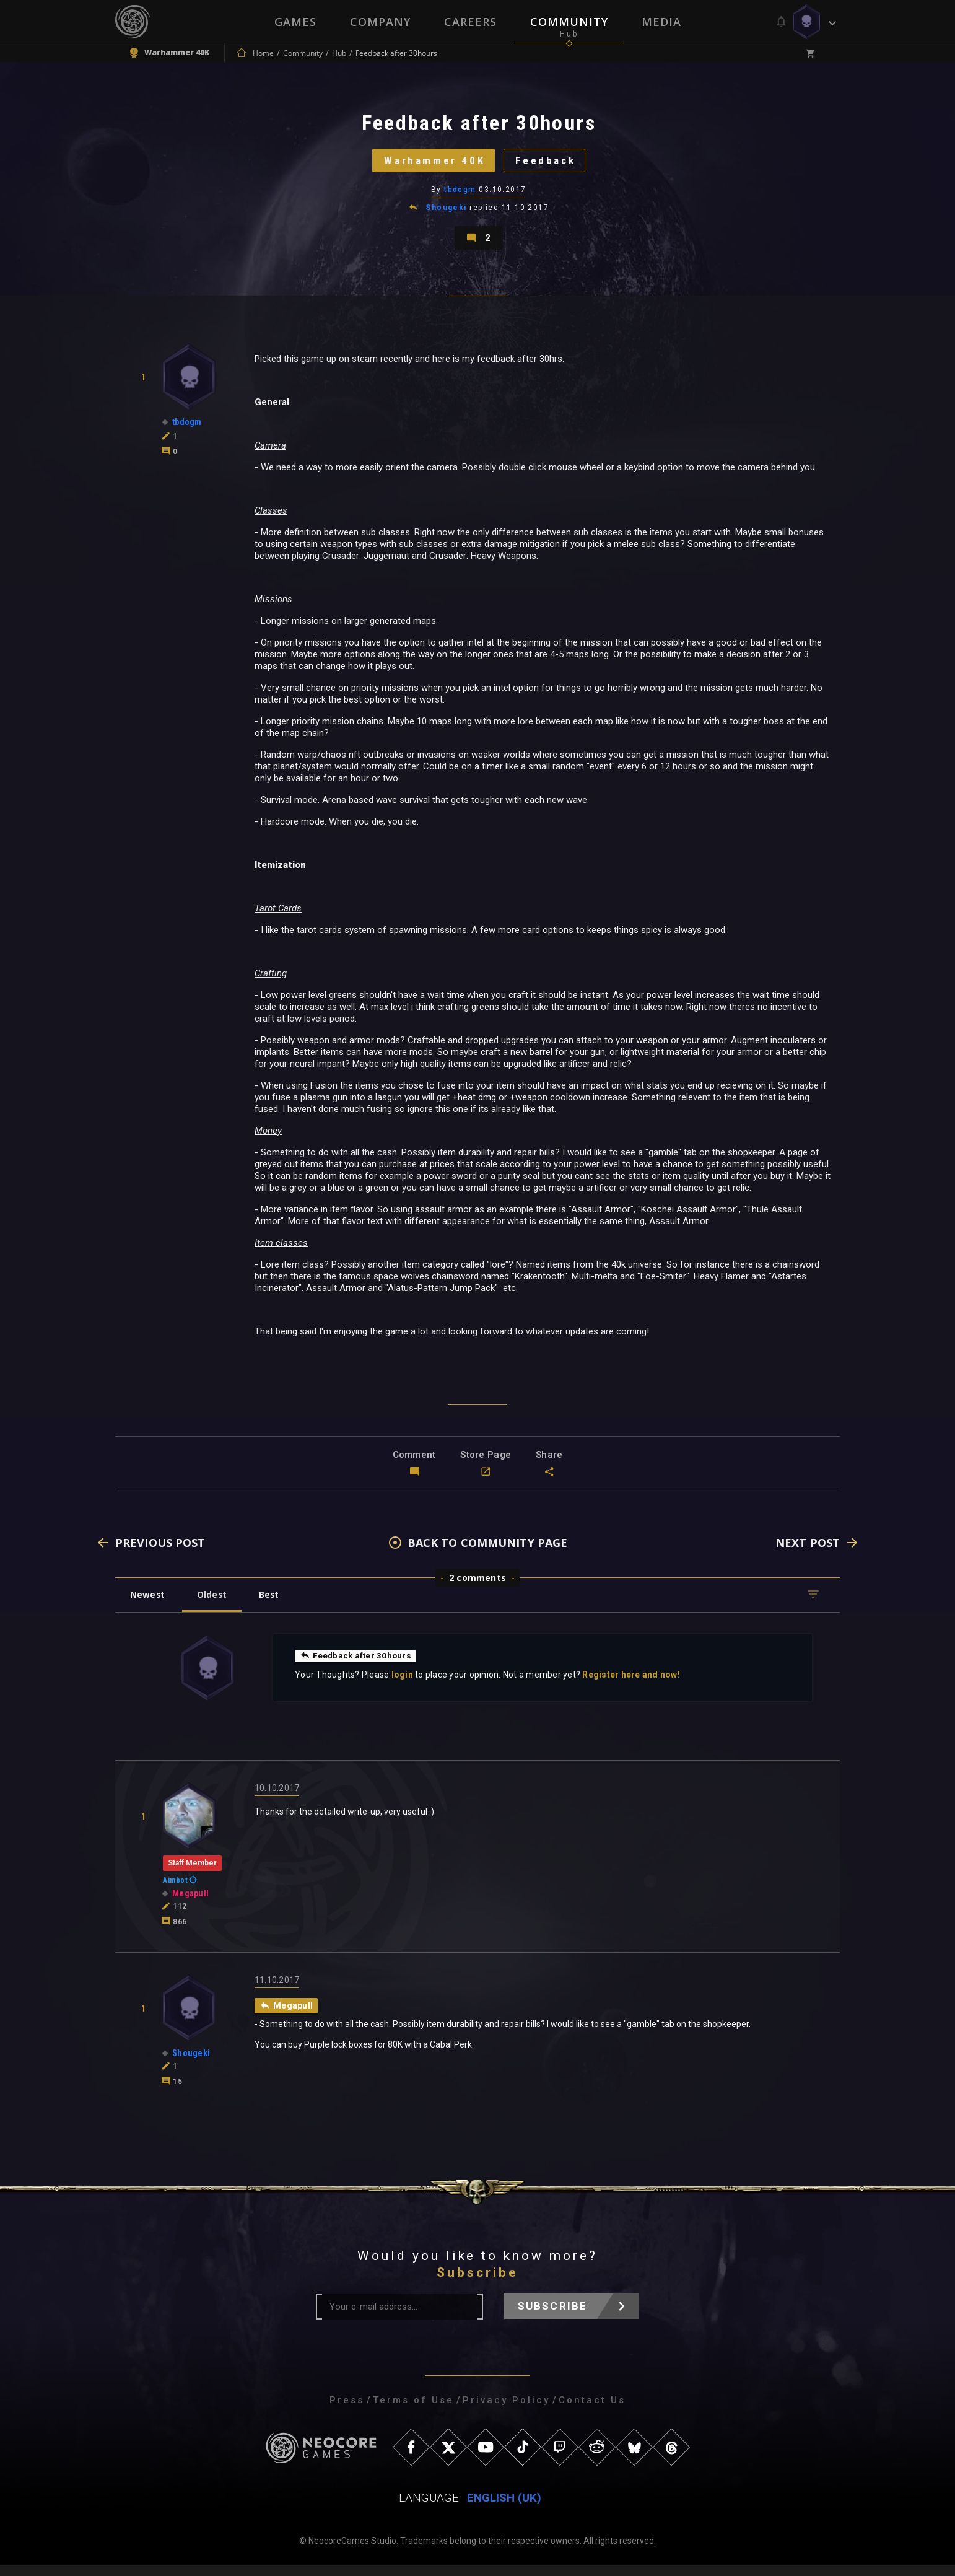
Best (274, 1604)
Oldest (214, 1604)
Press (346, 2410)
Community (569, 21)
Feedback (549, 163)
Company (380, 21)
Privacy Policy (506, 2410)
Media (661, 21)
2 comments (477, 1587)
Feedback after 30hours (357, 1665)
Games (295, 21)
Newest (148, 1604)
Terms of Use (413, 2410)
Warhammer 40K (431, 163)
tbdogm (460, 195)
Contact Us (592, 2410)
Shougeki (446, 213)
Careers (470, 21)
